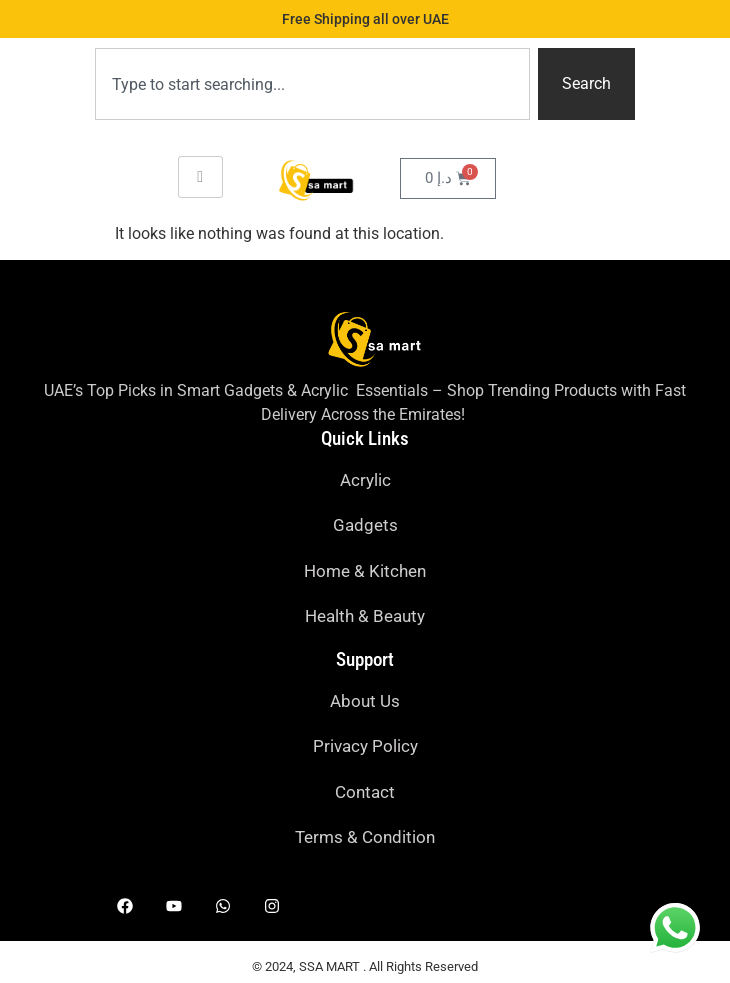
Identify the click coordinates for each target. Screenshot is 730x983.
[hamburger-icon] (200, 177)
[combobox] (312, 84)
